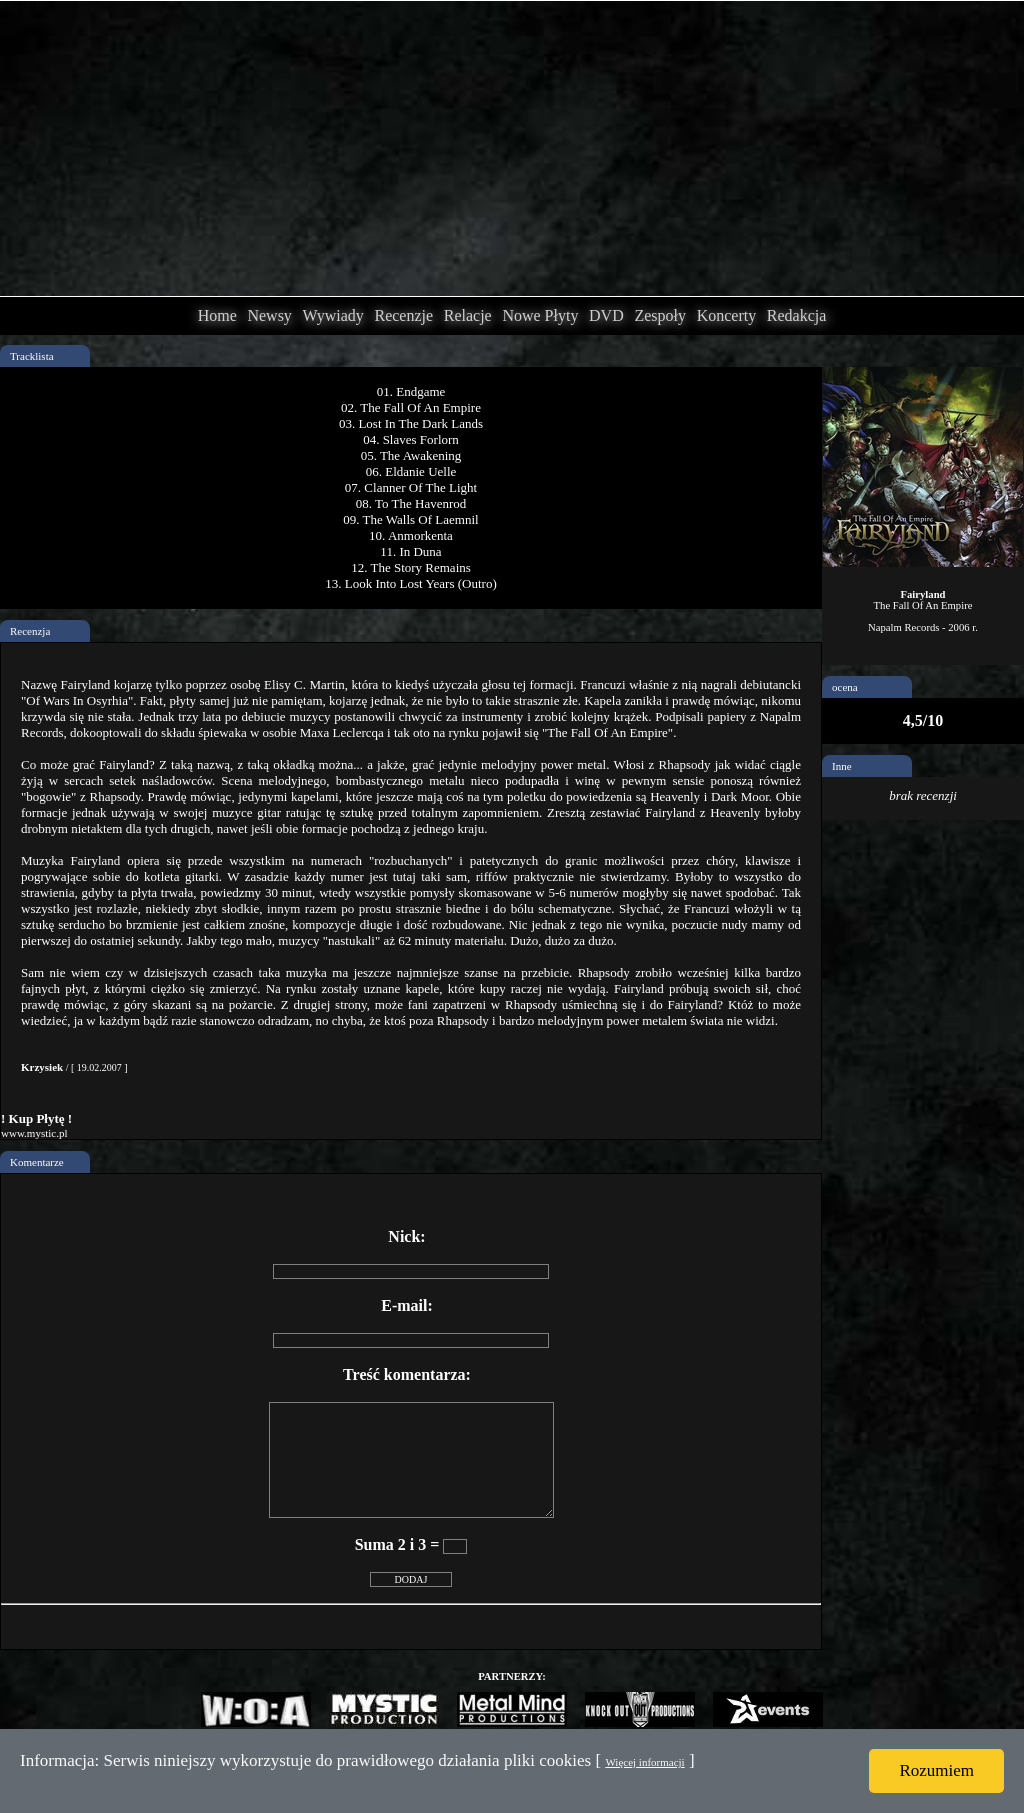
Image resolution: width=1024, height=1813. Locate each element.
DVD (606, 315)
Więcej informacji (644, 1762)
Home (217, 315)
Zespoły (660, 315)
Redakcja (797, 315)
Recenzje (403, 315)
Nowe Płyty (540, 315)
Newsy (269, 315)
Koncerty (727, 315)
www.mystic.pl (34, 1133)
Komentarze (37, 1162)
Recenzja (30, 631)
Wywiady (333, 315)
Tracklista (32, 356)
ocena (845, 687)
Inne (842, 766)
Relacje (468, 315)
